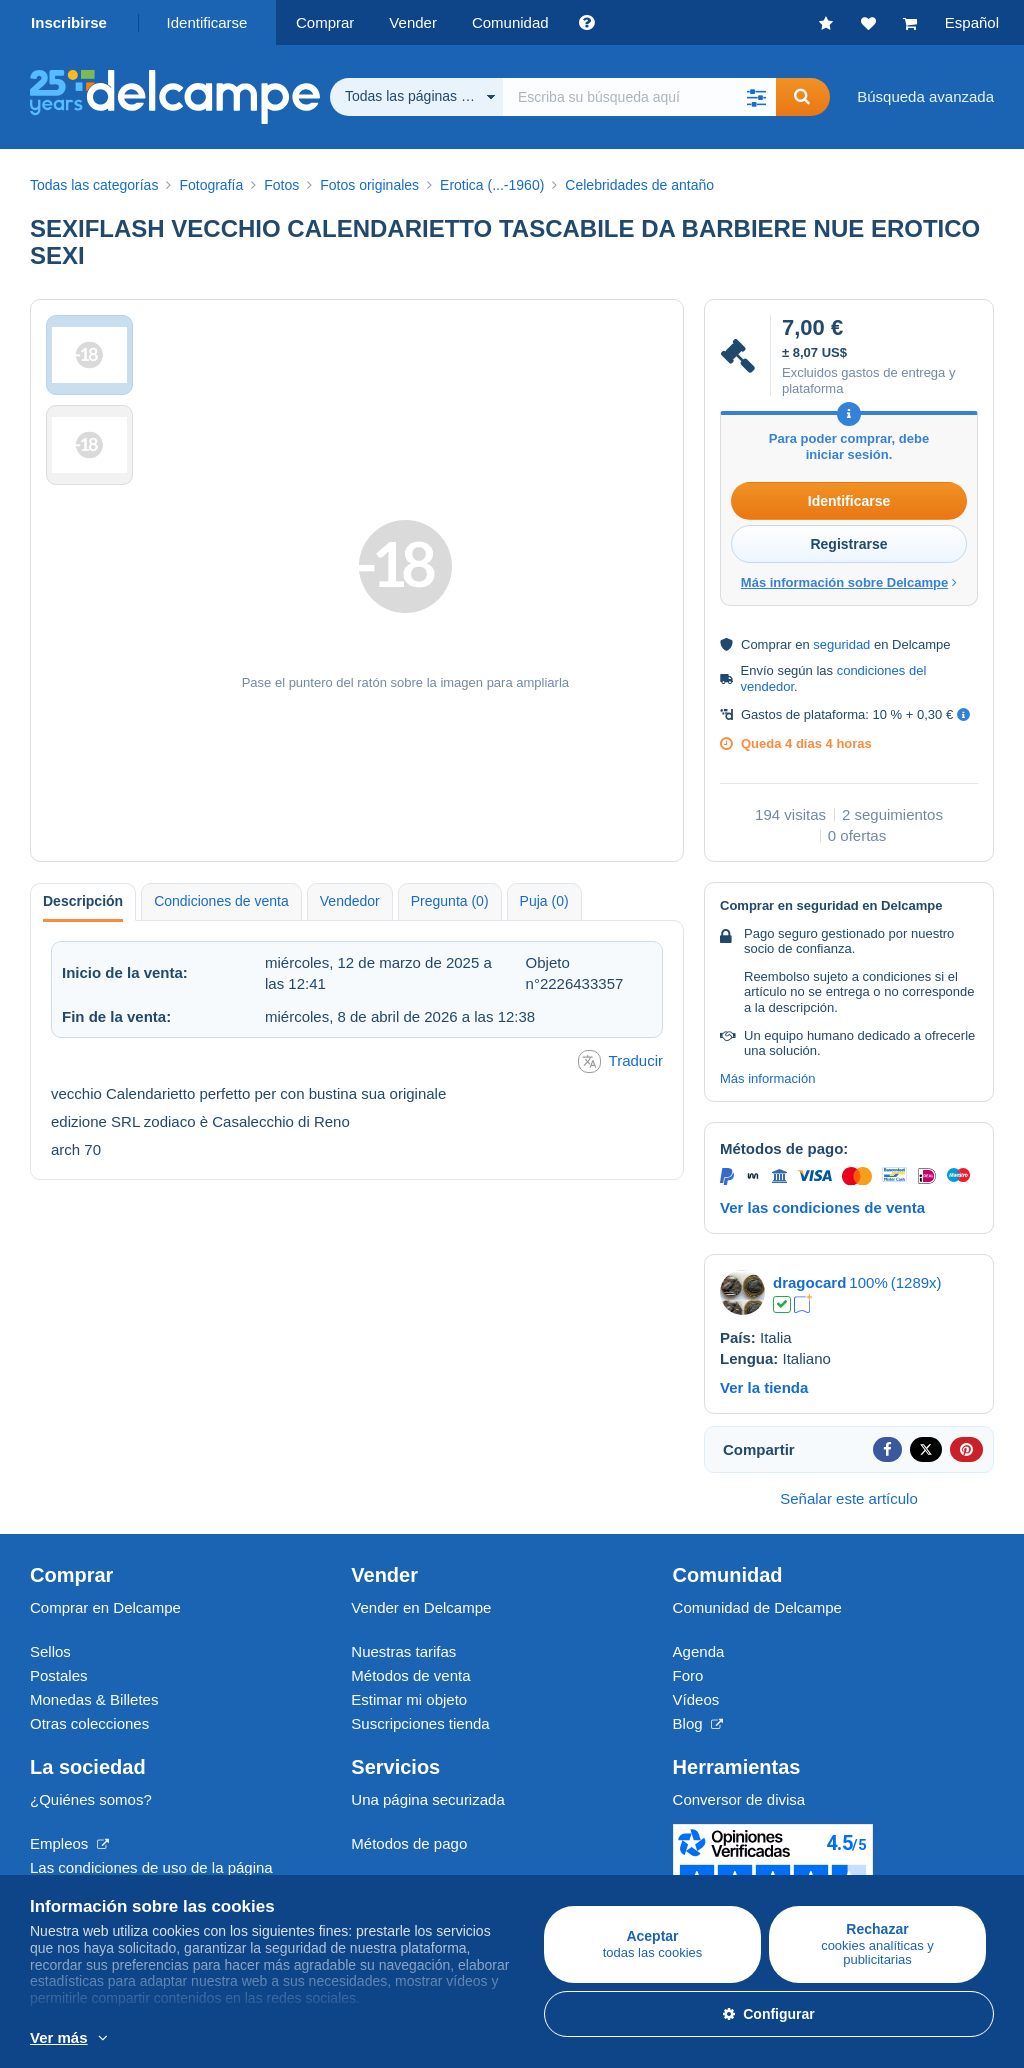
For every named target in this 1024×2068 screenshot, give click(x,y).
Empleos (69, 1843)
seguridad (841, 644)
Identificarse (207, 22)
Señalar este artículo (849, 1498)
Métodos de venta (410, 1675)
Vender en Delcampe (421, 1607)
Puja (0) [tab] (544, 901)
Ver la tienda (764, 1387)
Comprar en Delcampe (105, 1607)
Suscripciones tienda (420, 1723)
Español (972, 22)
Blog (698, 1723)
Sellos (50, 1651)
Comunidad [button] (510, 22)
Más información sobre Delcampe (849, 582)
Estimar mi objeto (409, 1699)
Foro (688, 1675)
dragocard (809, 1282)
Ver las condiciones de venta (822, 1207)
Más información (767, 1078)
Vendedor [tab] (350, 901)
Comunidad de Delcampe (757, 1607)
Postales (59, 1675)
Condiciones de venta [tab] (221, 901)
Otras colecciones (89, 1723)
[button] (756, 97)
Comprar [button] (325, 22)
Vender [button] (413, 22)
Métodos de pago (409, 1843)
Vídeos (696, 1699)
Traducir (620, 1061)
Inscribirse (69, 22)
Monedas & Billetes (94, 1699)
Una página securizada (427, 1799)
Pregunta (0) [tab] (450, 901)
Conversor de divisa (739, 1799)
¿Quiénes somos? (91, 1799)
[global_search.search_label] (639, 97)
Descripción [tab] (83, 901)
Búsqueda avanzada (925, 96)
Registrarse (848, 544)
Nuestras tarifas (403, 1651)
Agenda (699, 1651)
